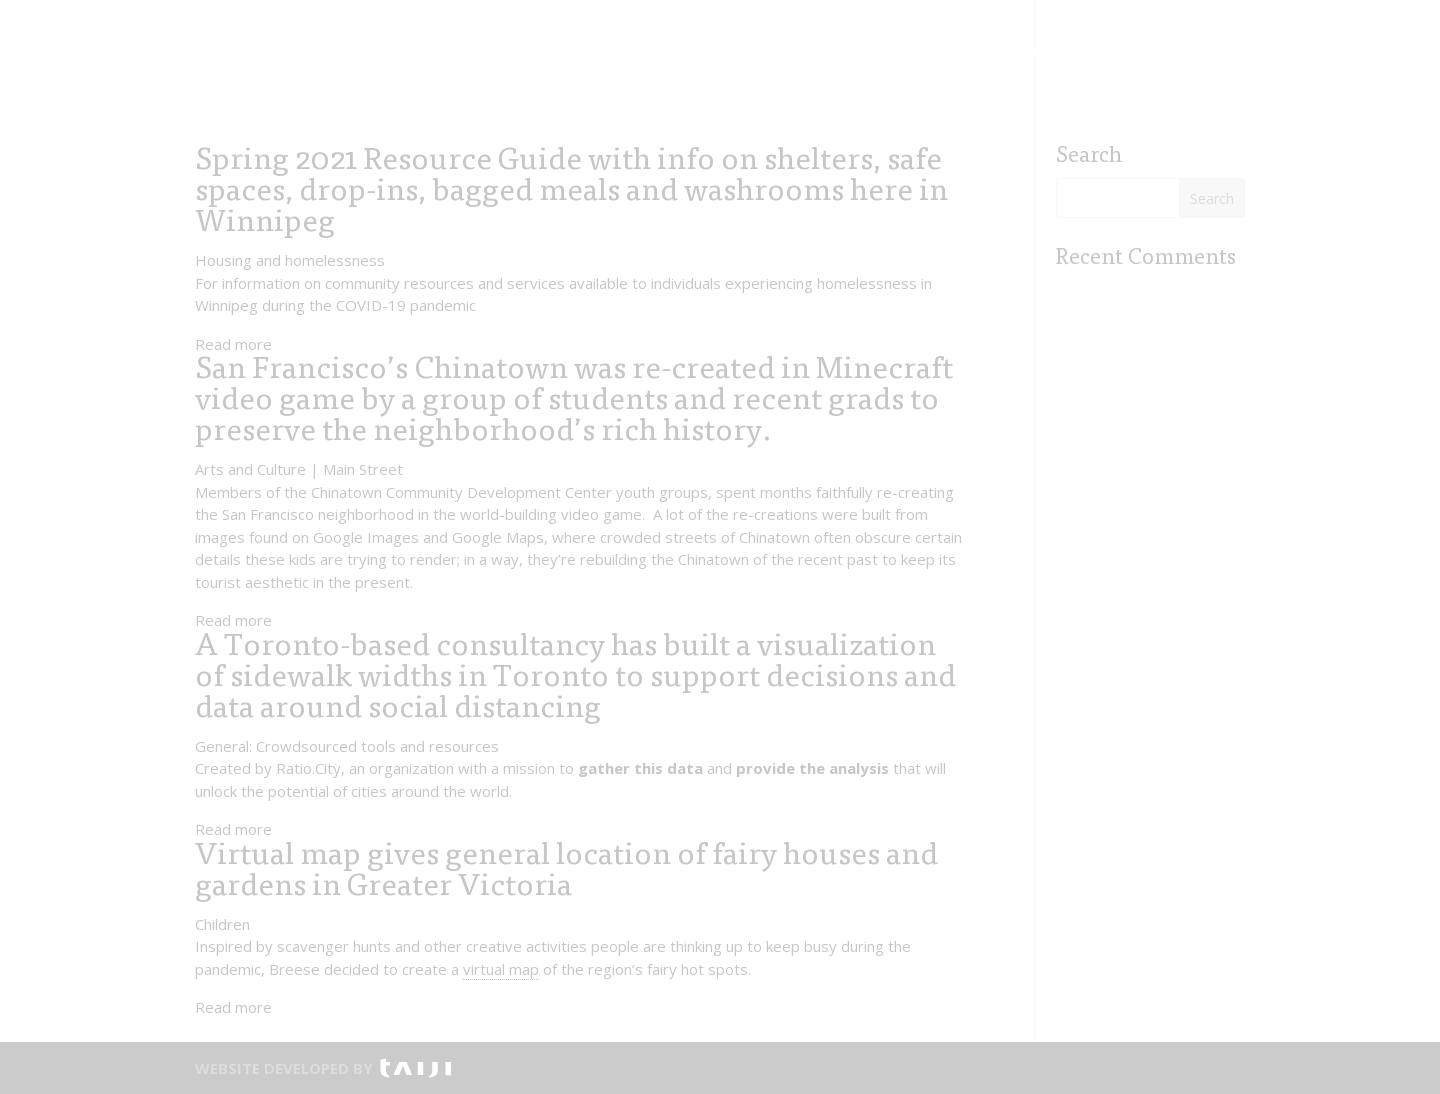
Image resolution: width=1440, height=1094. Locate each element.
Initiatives (527, 44)
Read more (233, 344)
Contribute (627, 44)
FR (1394, 46)
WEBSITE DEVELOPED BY (284, 1068)
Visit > (970, 48)
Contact (788, 44)
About (713, 44)
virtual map (501, 969)
